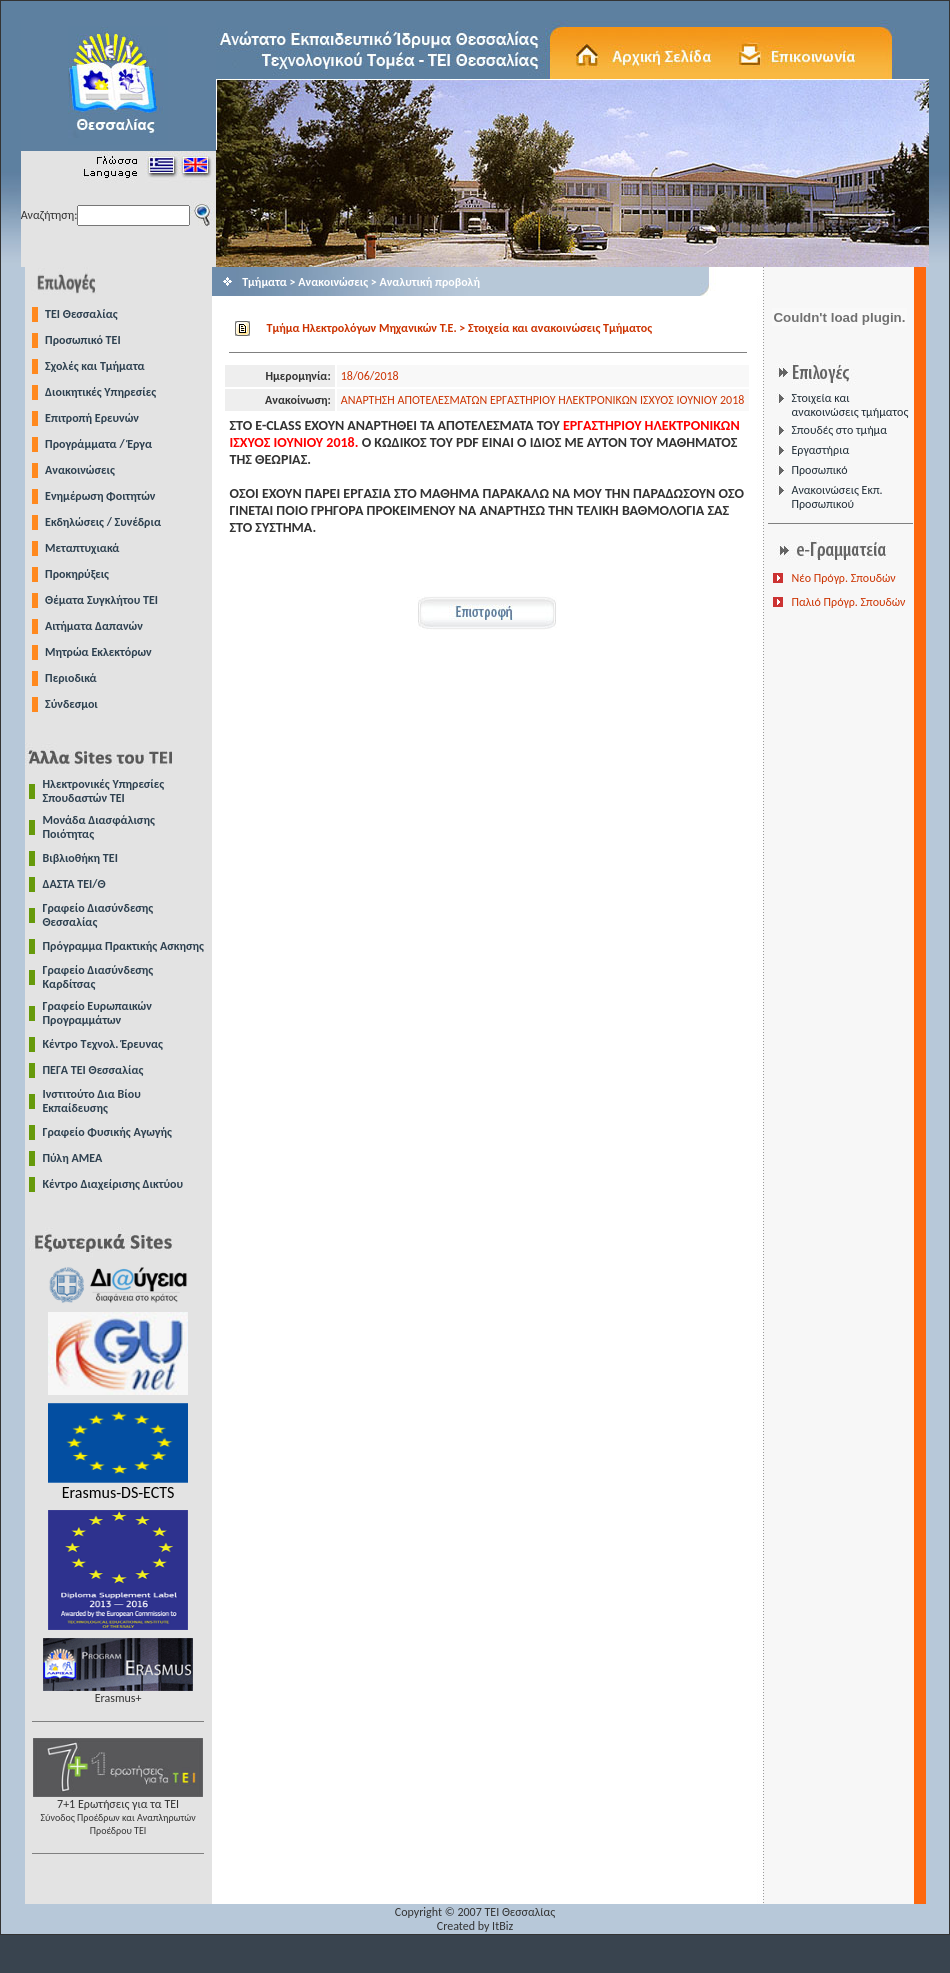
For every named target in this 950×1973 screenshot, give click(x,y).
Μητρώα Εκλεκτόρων (98, 652)
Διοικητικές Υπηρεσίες (100, 392)
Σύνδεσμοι (71, 704)
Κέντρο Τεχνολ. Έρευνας (103, 1044)
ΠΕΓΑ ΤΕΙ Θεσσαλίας (93, 1070)
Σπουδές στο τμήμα (838, 430)
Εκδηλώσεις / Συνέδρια (103, 522)
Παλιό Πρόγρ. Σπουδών (848, 602)
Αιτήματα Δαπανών (94, 626)
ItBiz (502, 1926)
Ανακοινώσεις (80, 470)
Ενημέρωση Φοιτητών (100, 496)
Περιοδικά (71, 678)
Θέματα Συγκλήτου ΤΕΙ (101, 600)
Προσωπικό (819, 470)
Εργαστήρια (820, 450)
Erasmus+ (118, 1692)
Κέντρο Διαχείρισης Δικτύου (113, 1184)
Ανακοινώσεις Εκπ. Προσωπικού (836, 497)
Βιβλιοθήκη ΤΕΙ (80, 858)
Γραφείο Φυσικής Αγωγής (107, 1132)
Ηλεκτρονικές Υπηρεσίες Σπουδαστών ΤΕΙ (104, 791)
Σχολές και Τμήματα (95, 366)
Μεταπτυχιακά (82, 548)
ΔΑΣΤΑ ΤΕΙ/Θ (74, 884)
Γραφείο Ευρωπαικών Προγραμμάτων (97, 1013)
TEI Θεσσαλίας (81, 314)
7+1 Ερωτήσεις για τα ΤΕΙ (118, 1811)
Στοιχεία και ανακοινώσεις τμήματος (849, 405)
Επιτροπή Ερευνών (92, 418)
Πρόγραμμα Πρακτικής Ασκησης (123, 946)
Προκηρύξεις (77, 574)
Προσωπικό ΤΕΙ (83, 340)
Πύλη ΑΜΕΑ (73, 1158)
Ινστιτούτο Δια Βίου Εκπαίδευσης (92, 1101)
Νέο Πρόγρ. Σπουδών (843, 578)
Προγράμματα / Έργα (98, 444)
